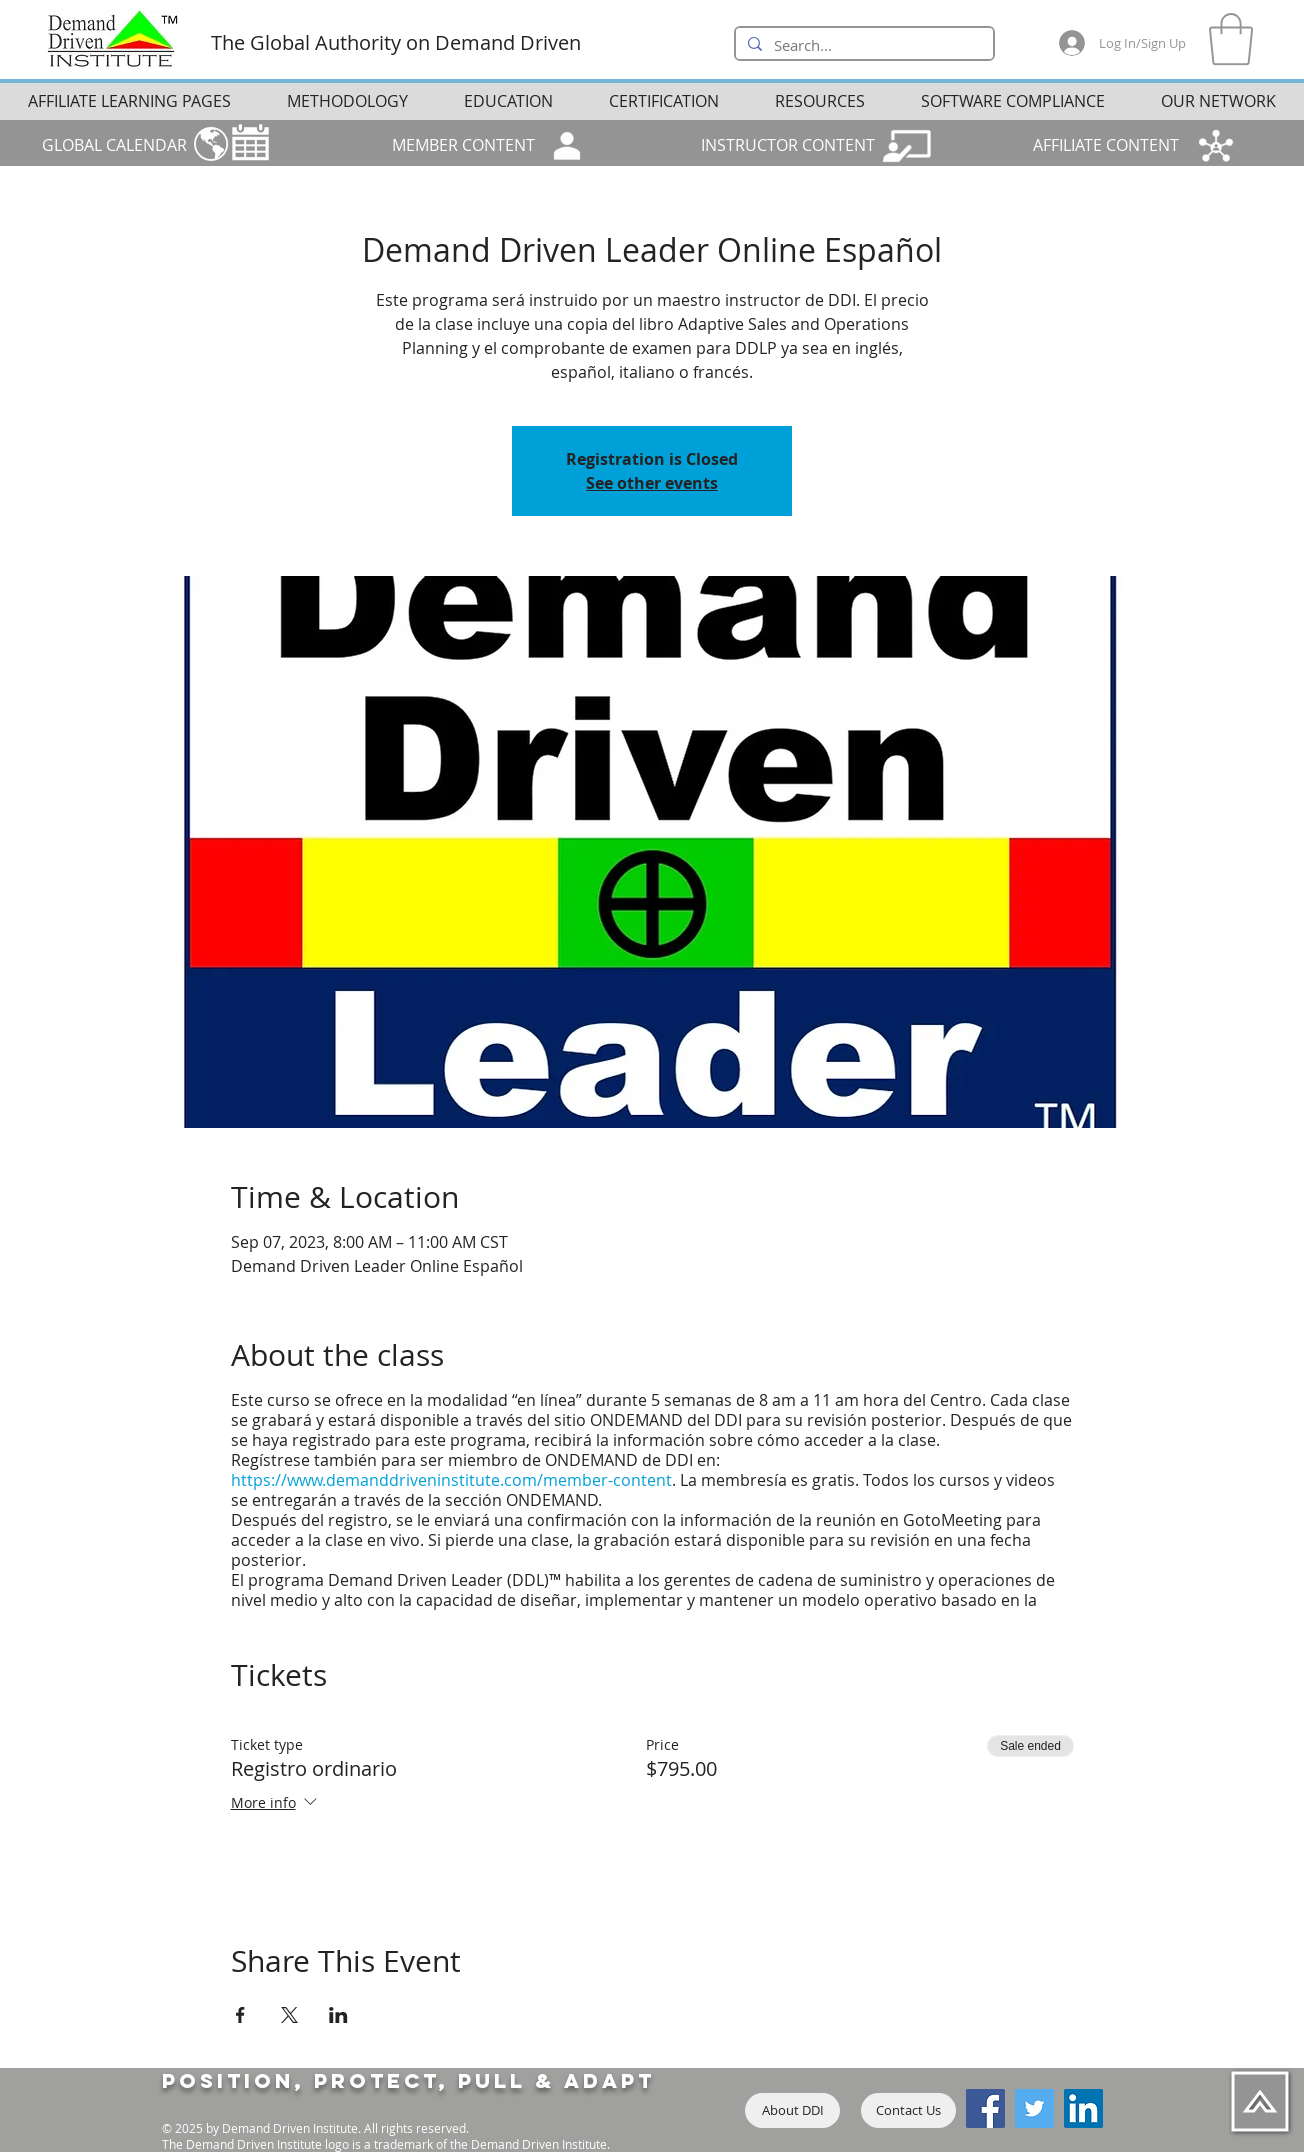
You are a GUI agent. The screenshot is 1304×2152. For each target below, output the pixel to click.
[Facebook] (985, 2108)
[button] (1231, 39)
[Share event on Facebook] (240, 2015)
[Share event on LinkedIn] (338, 2015)
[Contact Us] (908, 2110)
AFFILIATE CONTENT (1106, 145)
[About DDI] (792, 2110)
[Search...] (862, 46)
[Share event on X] (289, 2015)
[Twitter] (1034, 2108)
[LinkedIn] (1083, 2108)
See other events (652, 483)
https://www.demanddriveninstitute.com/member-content (451, 1480)
